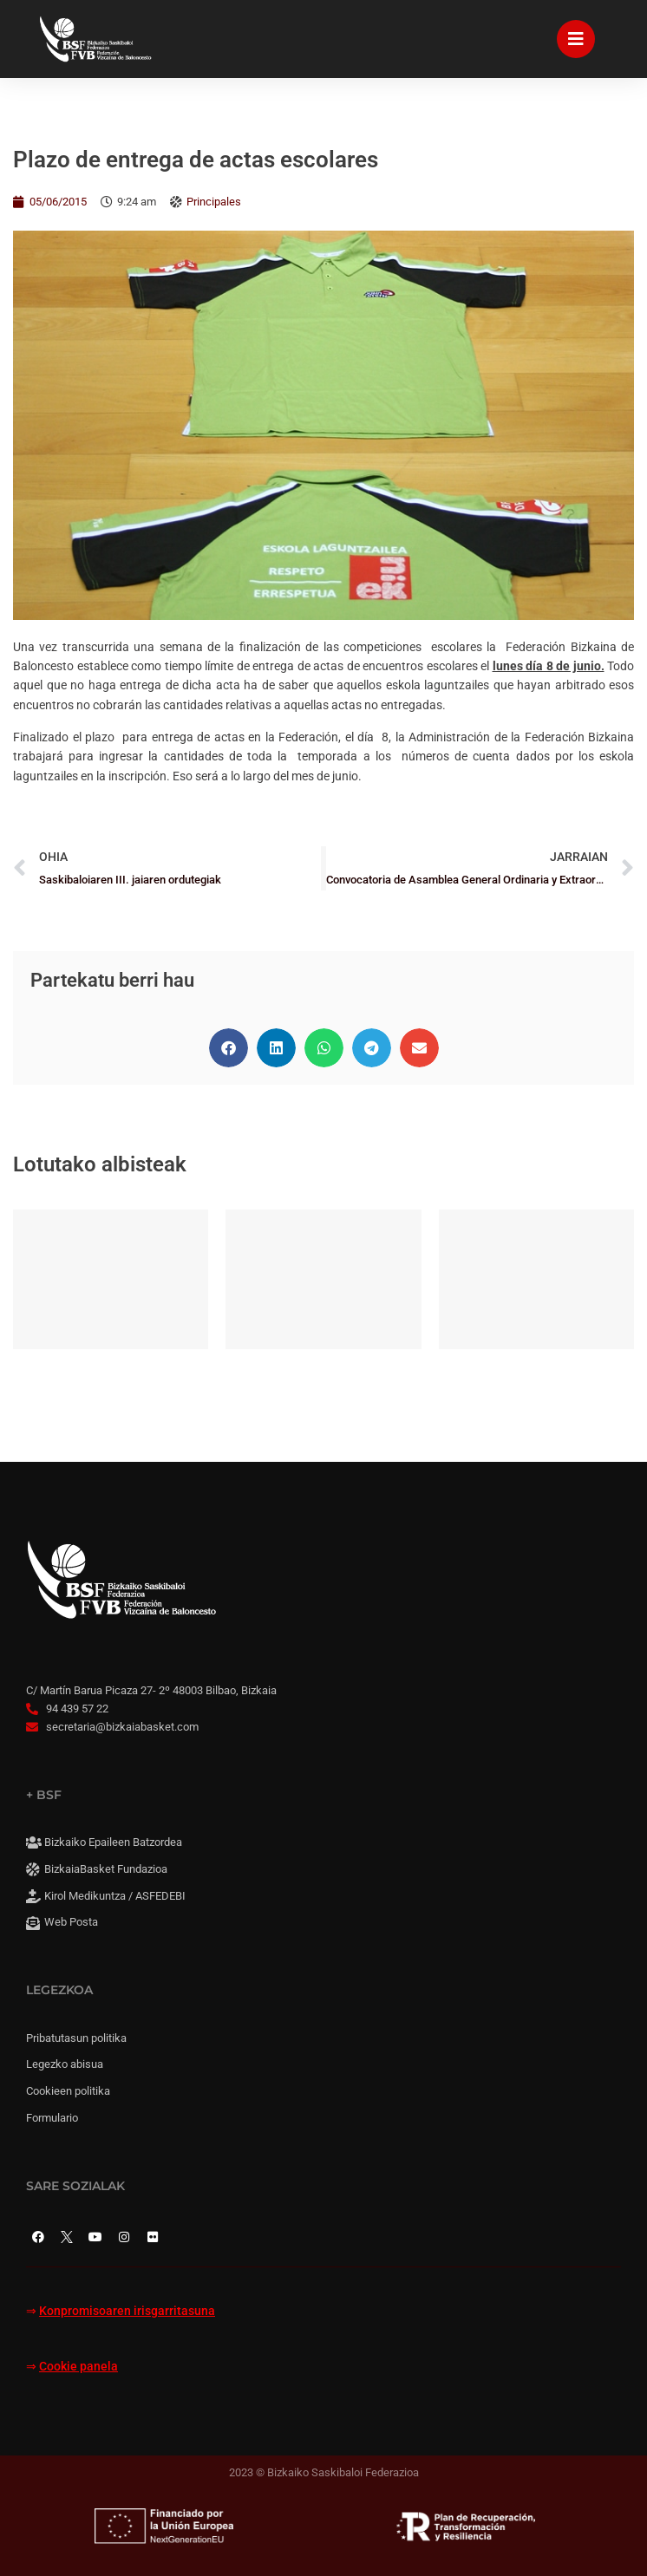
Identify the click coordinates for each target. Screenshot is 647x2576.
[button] (228, 1047)
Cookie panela (78, 2366)
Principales (213, 201)
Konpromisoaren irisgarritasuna (127, 2311)
